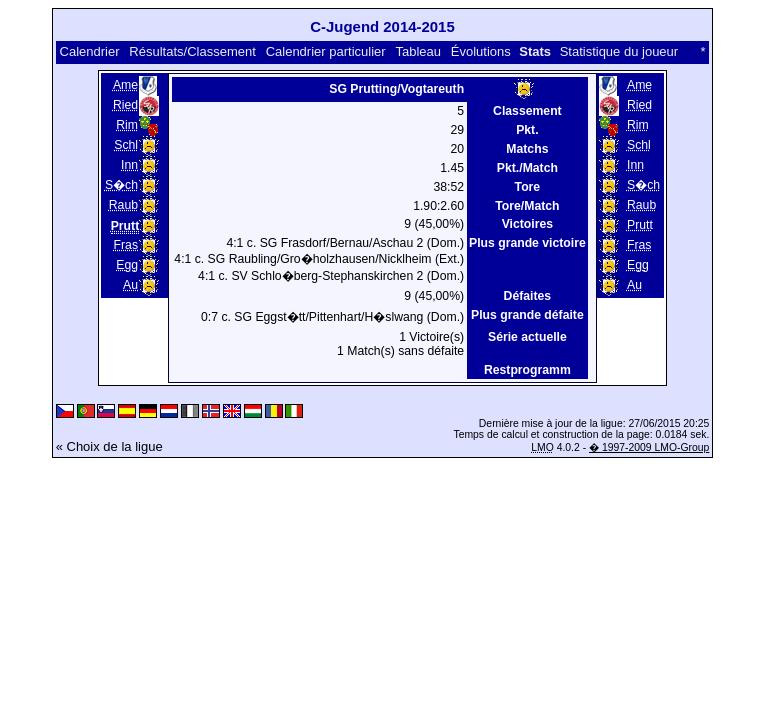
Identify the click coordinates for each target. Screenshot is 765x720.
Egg (127, 265)
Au (130, 285)
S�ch (121, 185)
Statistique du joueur (619, 51)
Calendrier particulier (326, 51)
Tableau (418, 51)
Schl (126, 145)
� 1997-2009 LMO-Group (649, 447)
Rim (127, 125)
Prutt (640, 225)
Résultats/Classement (192, 51)
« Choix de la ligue (109, 446)
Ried (125, 105)
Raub (123, 205)
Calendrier (90, 51)
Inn (129, 165)
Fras (126, 245)
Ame (125, 85)
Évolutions (481, 51)
